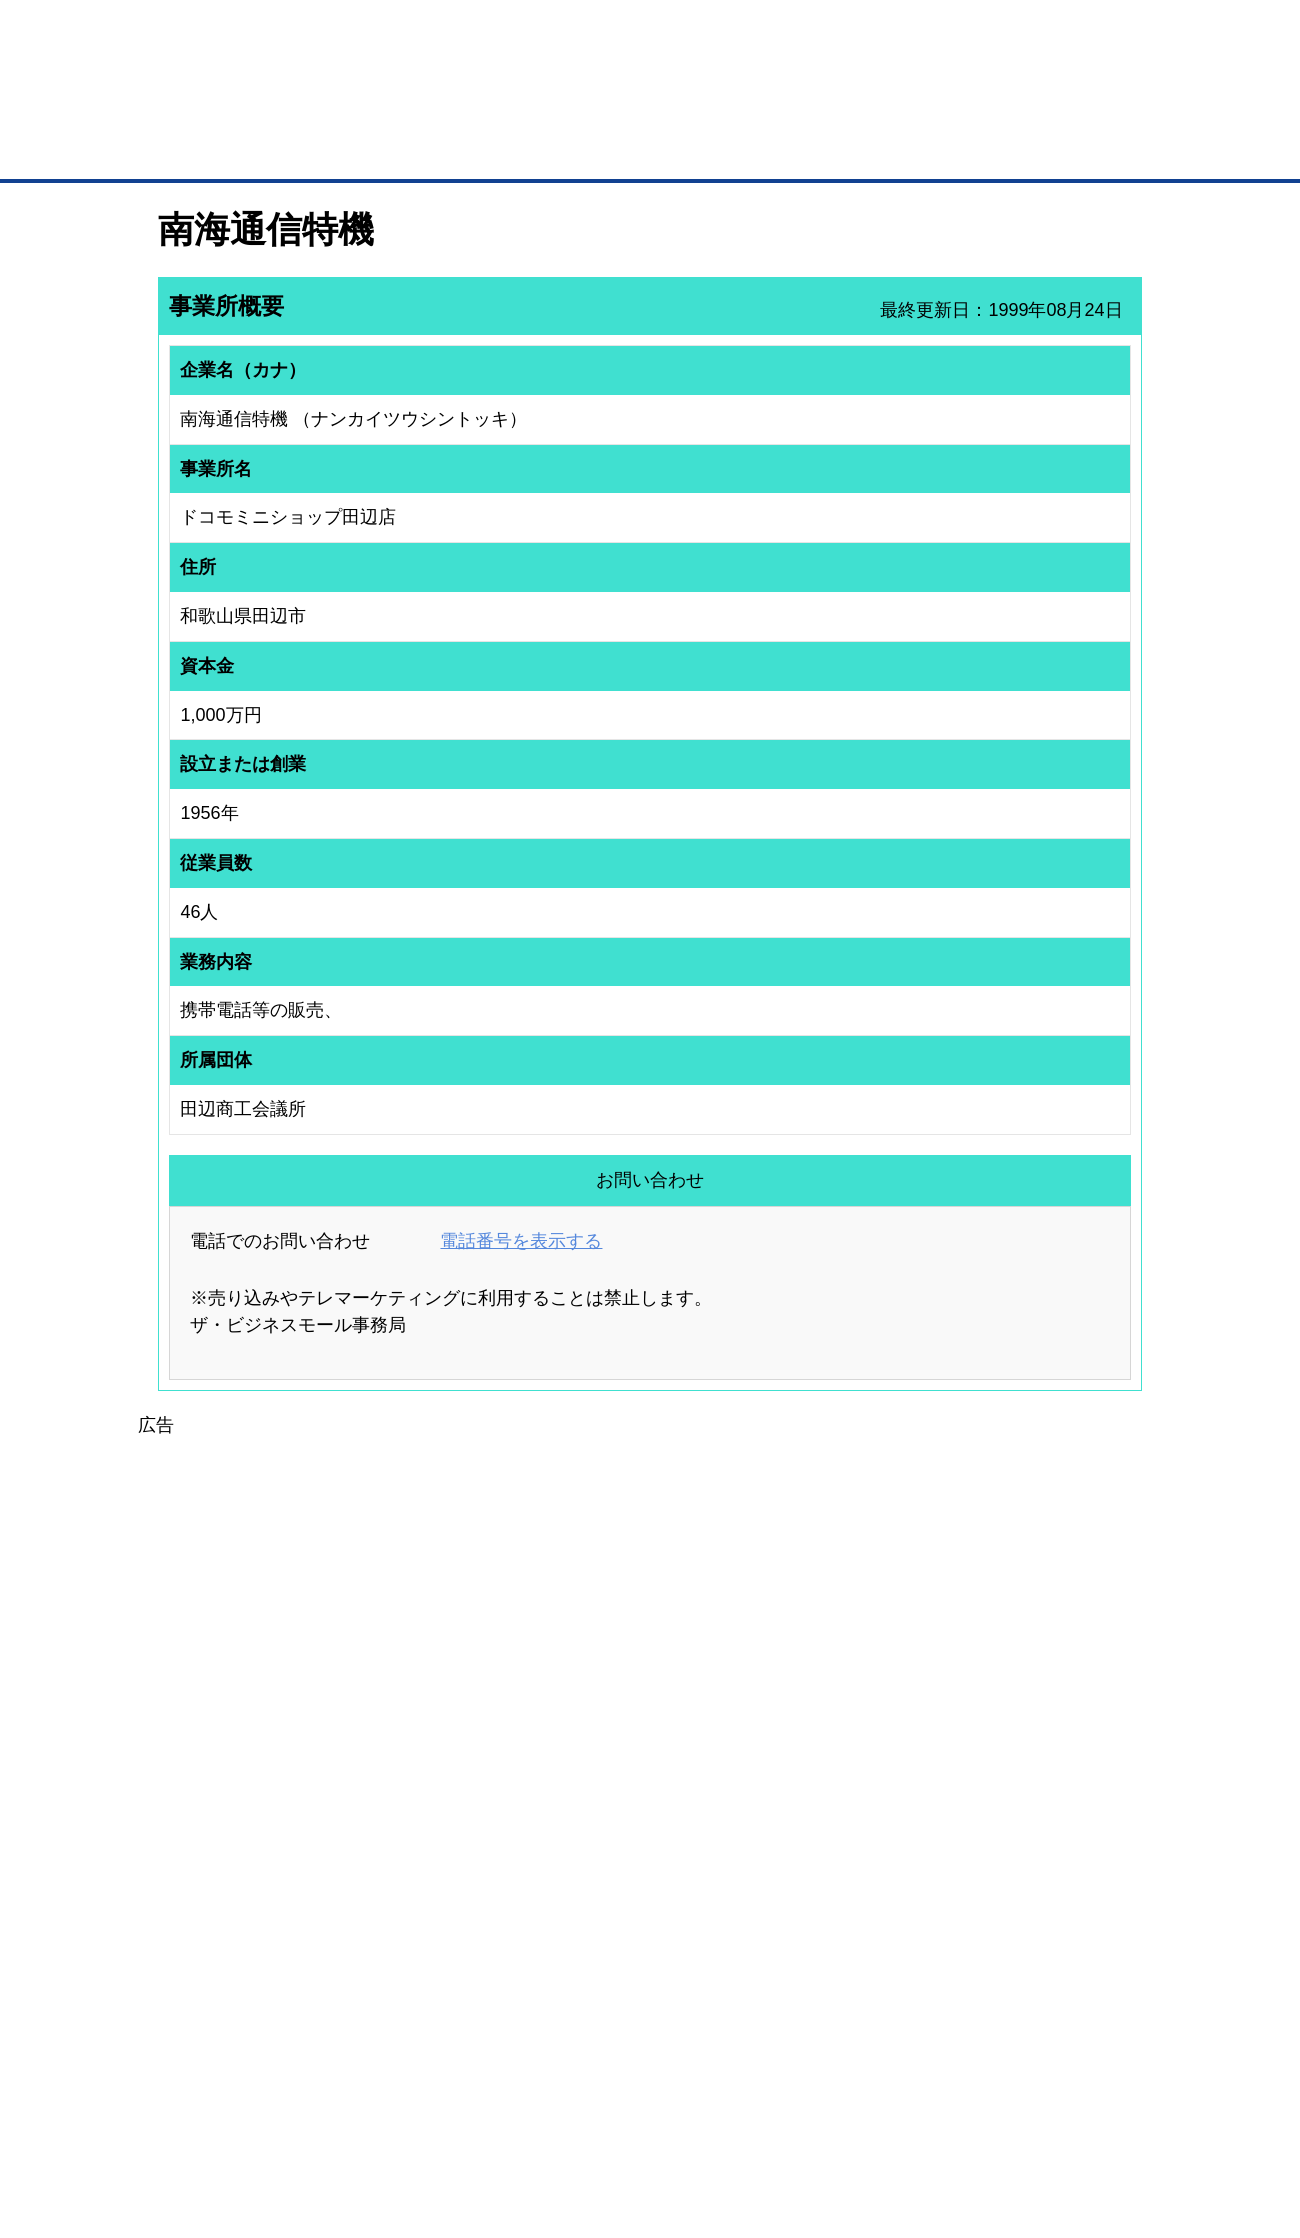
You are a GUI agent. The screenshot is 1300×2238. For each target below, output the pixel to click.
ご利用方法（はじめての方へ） (1053, 1883)
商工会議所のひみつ (860, 1910)
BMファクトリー (425, 1955)
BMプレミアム (419, 1883)
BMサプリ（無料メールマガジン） (231, 2014)
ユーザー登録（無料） (198, 1883)
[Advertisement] (650, 1580)
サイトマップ (452, 2117)
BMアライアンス (425, 2007)
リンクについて (784, 2117)
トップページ (201, 148)
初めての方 (189, 2117)
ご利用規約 (905, 2117)
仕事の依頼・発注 (186, 1936)
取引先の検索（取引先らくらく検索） (240, 1910)
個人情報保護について (1047, 2117)
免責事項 (183, 2146)
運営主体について (1017, 1936)
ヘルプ (675, 2117)
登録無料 (233, 108)
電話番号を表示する (521, 1241)
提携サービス (416, 1981)
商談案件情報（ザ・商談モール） (228, 1962)
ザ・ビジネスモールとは (902, 34)
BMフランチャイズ (431, 2033)
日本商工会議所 (848, 1883)
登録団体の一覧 (597, 1883)
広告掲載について (318, 2117)
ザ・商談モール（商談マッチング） (800, 150)
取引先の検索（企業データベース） (501, 150)
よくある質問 (1005, 1910)
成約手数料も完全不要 (493, 108)
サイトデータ (574, 2117)
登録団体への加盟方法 (615, 1910)
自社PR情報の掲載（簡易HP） (220, 1988)
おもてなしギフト (854, 1936)
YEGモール (836, 1962)
